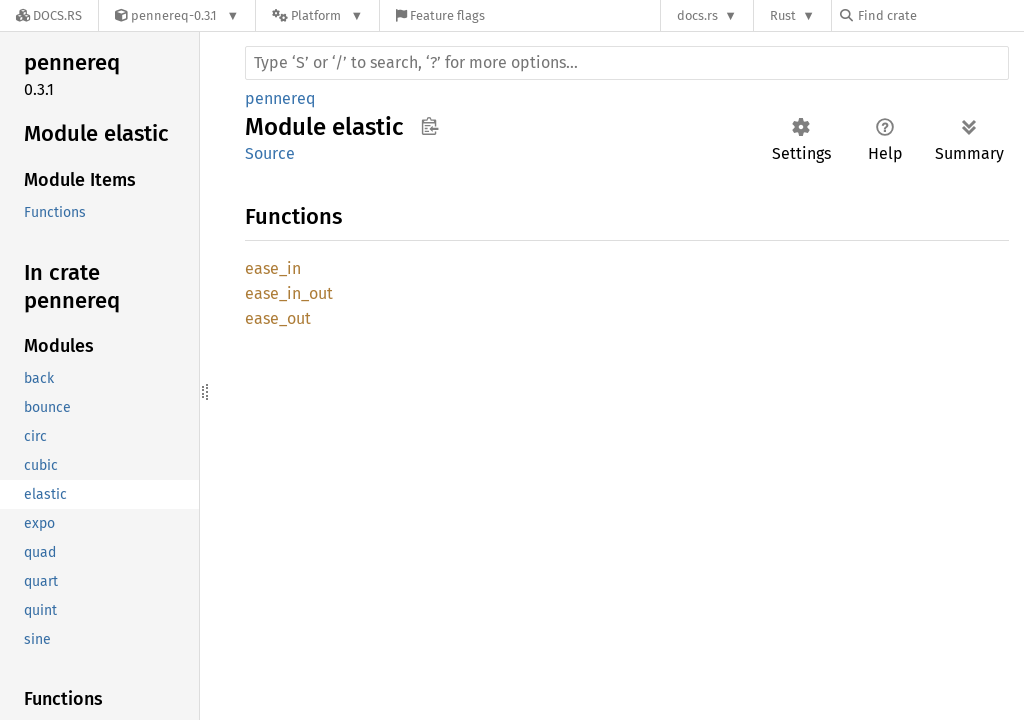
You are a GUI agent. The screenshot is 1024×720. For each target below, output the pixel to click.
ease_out (278, 318)
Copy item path (429, 126)
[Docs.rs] (49, 15)
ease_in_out (289, 293)
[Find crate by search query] (940, 15)
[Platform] (317, 15)
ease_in (273, 268)
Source (270, 153)
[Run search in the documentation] (627, 63)
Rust (783, 15)
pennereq (280, 98)
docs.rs (697, 15)
